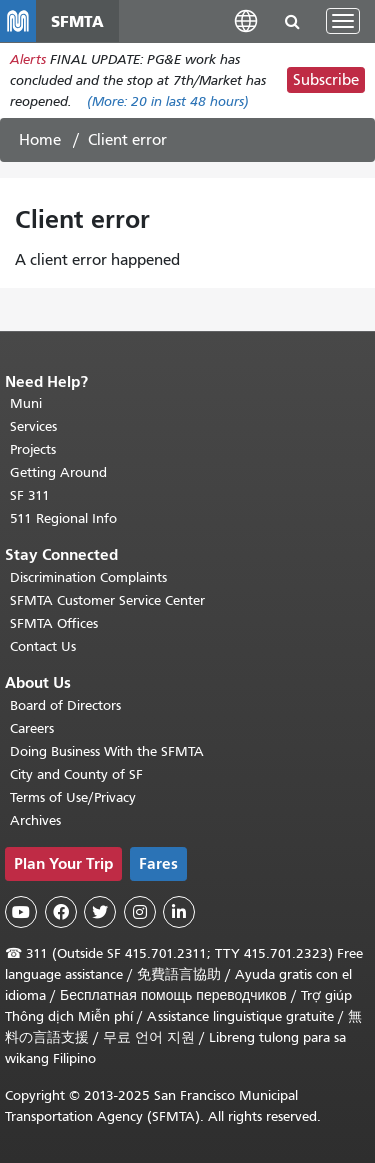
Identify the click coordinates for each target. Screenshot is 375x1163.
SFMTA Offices (54, 623)
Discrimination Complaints (88, 577)
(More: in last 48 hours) (168, 101)
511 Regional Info (63, 518)
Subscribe (326, 80)
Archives (35, 820)
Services (33, 426)
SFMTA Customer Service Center (107, 600)
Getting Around (58, 472)
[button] (246, 20)
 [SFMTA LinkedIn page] (179, 912)
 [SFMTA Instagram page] (140, 912)
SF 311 (30, 495)
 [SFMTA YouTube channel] (21, 912)
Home (40, 140)
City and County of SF (76, 774)
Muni (26, 403)
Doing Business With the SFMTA (107, 751)
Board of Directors (65, 705)
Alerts (28, 59)
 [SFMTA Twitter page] (100, 912)
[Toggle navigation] (343, 21)
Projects (33, 449)
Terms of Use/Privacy (73, 797)
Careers (32, 728)
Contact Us (43, 646)
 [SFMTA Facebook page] (61, 912)
